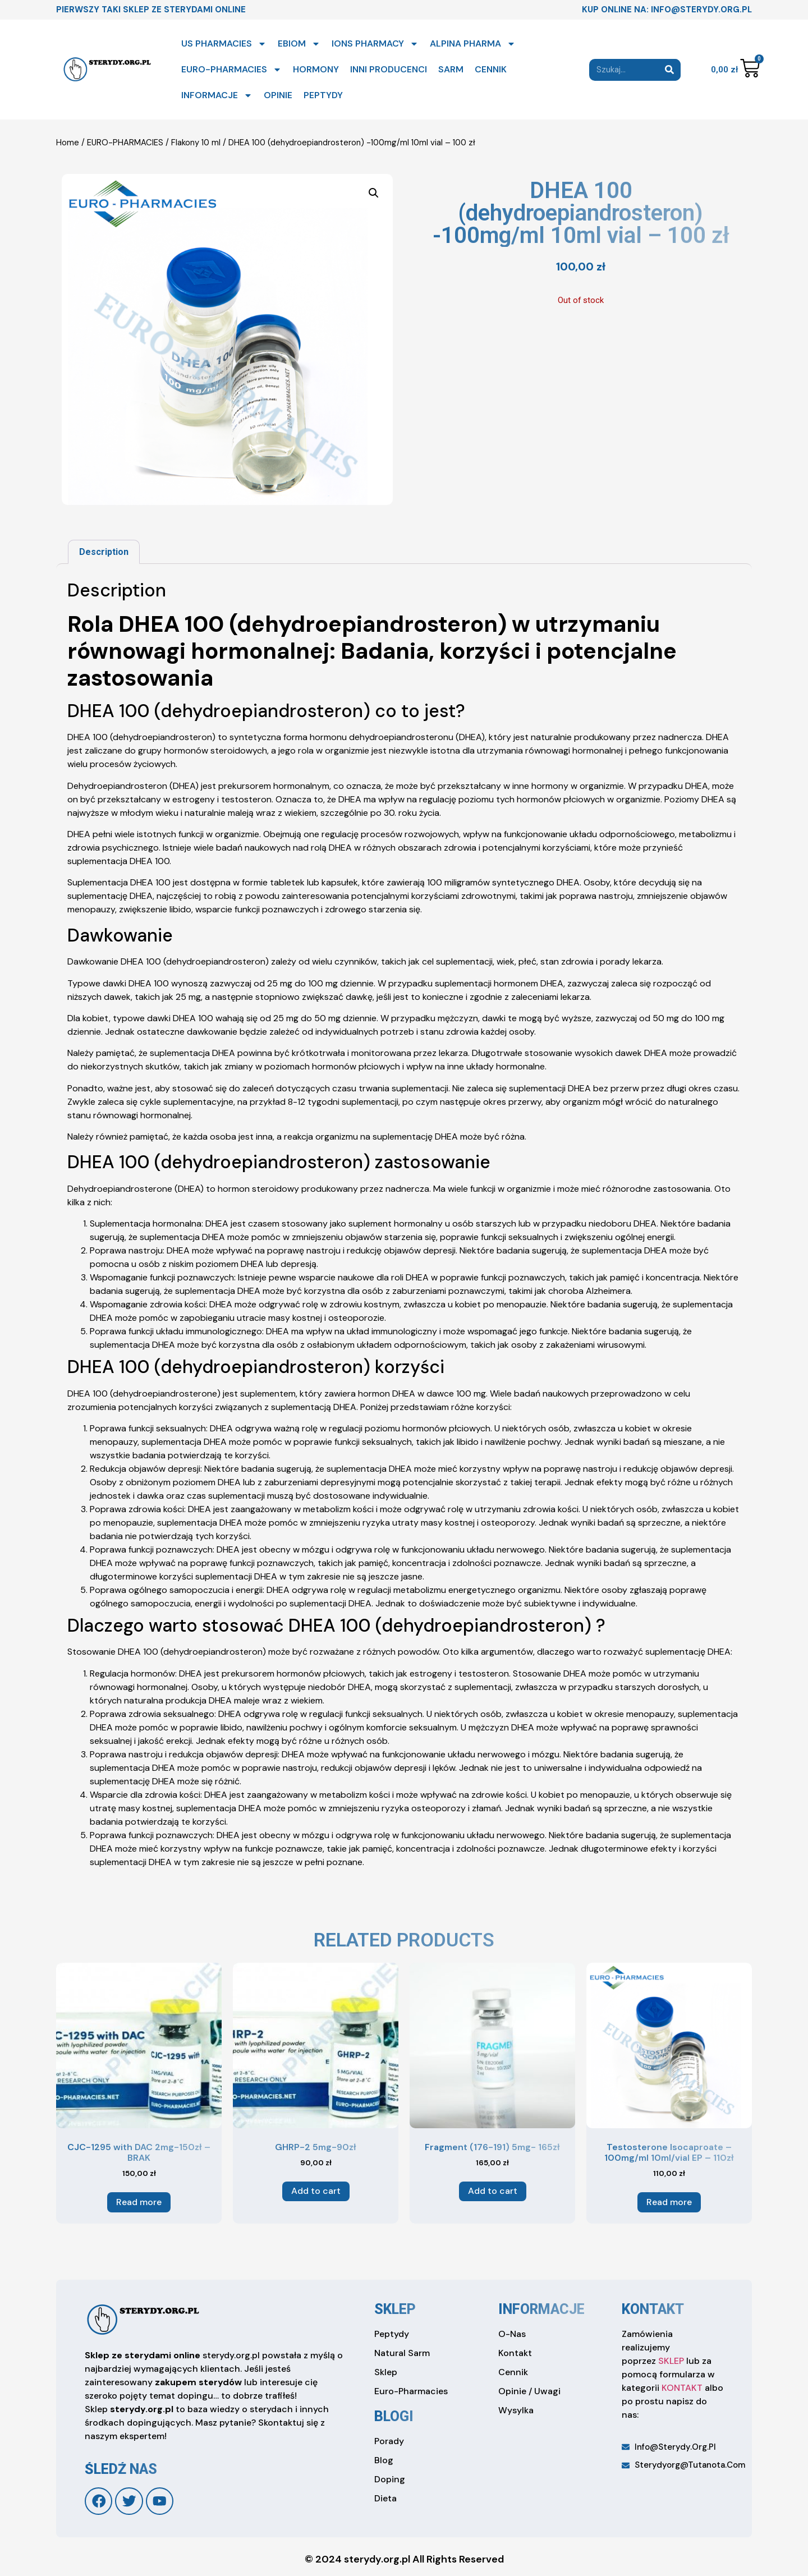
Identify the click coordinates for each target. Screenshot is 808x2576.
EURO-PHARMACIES (231, 69)
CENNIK (491, 69)
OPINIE (278, 95)
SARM (450, 69)
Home (67, 142)
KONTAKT (682, 2388)
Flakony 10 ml (196, 142)
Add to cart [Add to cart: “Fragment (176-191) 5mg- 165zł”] (492, 2191)
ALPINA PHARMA (473, 44)
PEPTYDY (323, 95)
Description (103, 552)
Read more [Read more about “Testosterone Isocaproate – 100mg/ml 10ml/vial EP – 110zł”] (669, 2202)
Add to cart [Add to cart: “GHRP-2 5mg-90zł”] (316, 2191)
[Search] (670, 70)
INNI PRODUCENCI (388, 69)
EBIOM (299, 44)
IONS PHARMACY (375, 44)
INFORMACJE (216, 95)
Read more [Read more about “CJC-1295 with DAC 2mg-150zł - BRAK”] (139, 2202)
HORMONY (316, 69)
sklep (395, 2309)
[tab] (104, 552)
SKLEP (671, 2361)
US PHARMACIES (224, 44)
